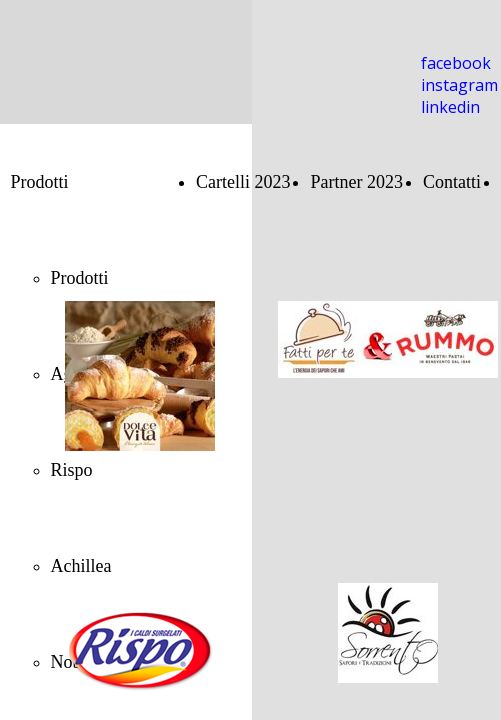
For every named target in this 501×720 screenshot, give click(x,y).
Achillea (81, 566)
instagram (459, 85)
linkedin (450, 107)
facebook (456, 63)
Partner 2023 (356, 182)
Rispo (72, 470)
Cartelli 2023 (243, 182)
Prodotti (40, 182)
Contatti (452, 182)
